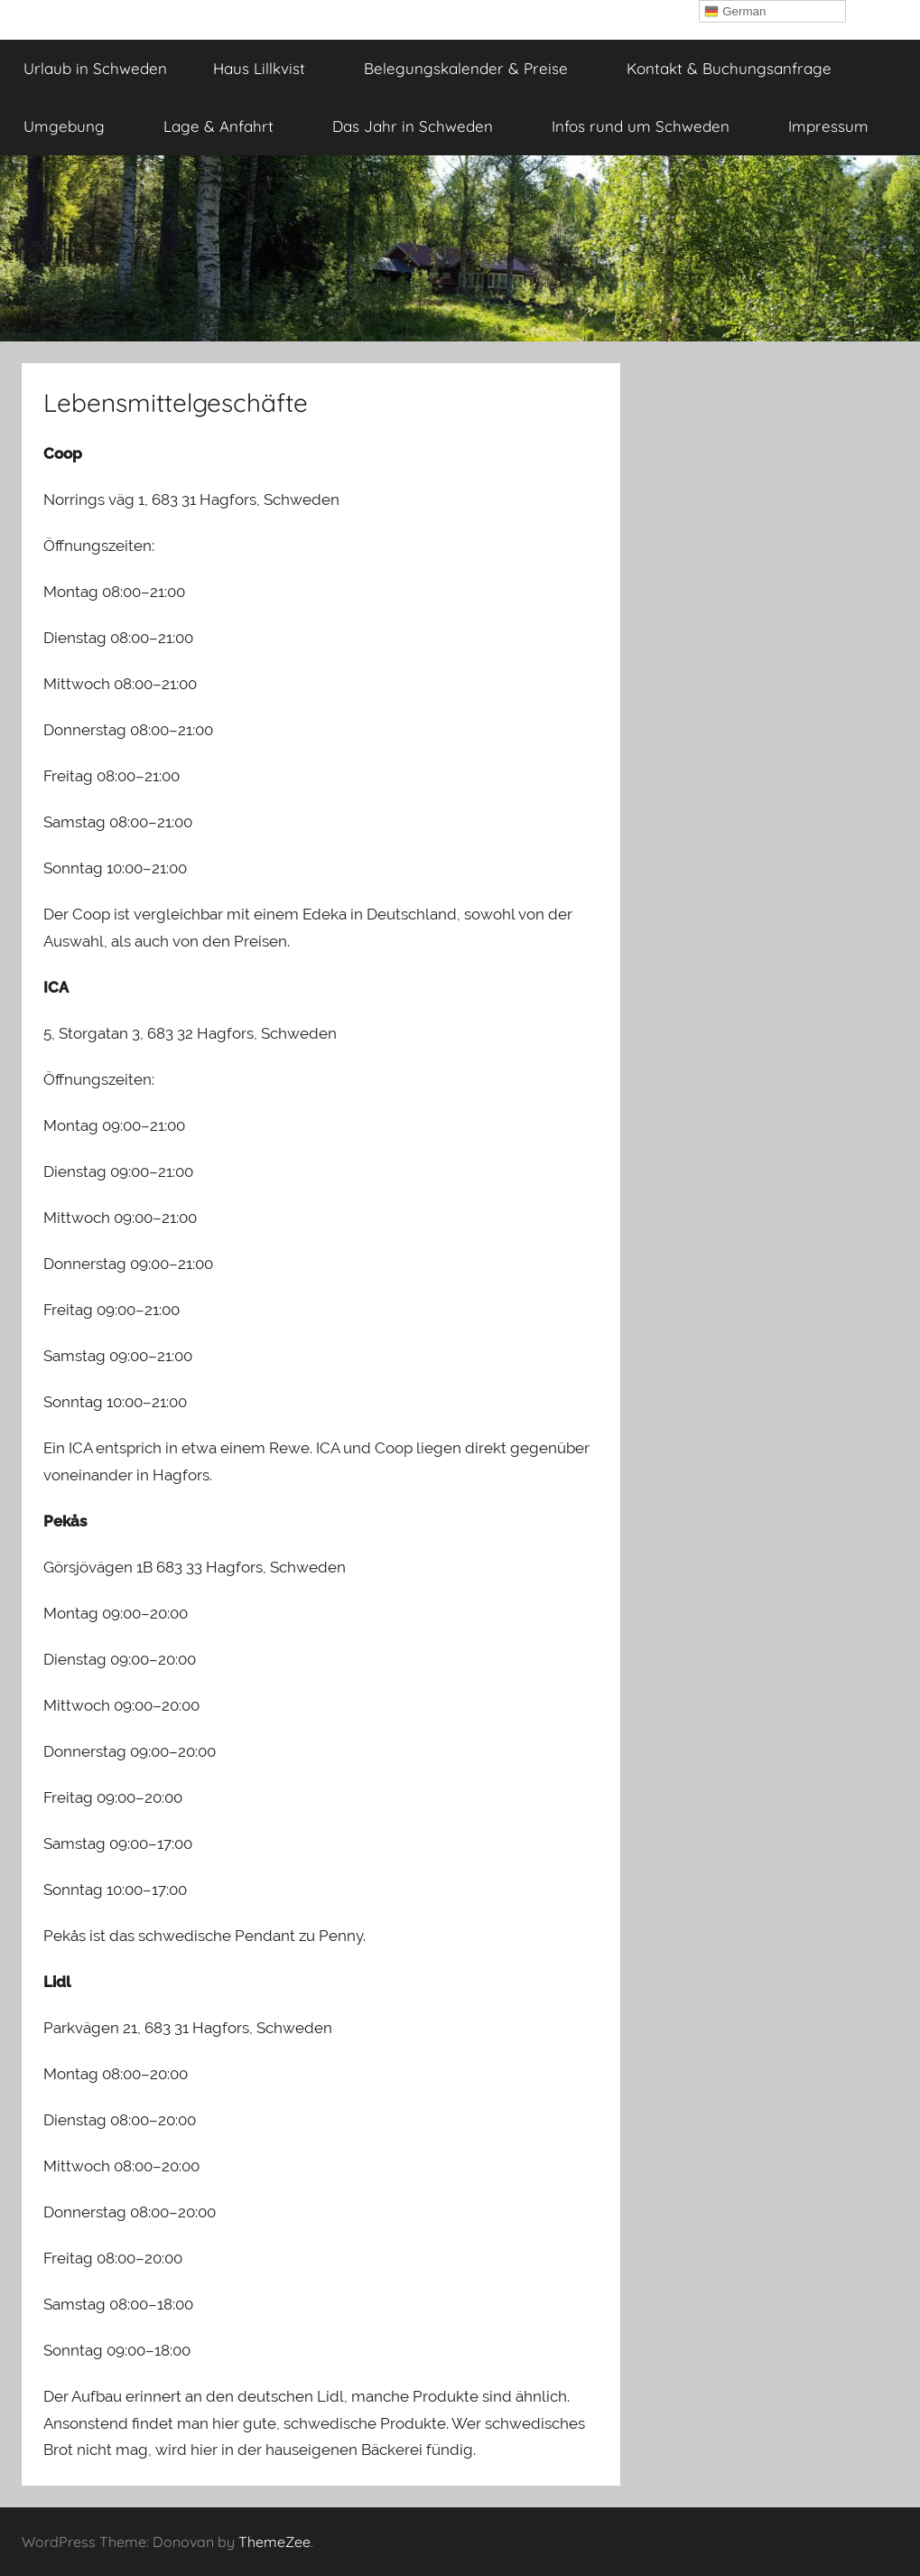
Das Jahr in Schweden (422, 126)
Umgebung (74, 126)
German (735, 12)
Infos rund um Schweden (650, 126)
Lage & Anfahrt (228, 126)
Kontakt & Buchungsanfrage (729, 68)
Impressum (838, 126)
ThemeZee (274, 2542)
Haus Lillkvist (269, 68)
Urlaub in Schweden (95, 68)
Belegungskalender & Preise (476, 68)
